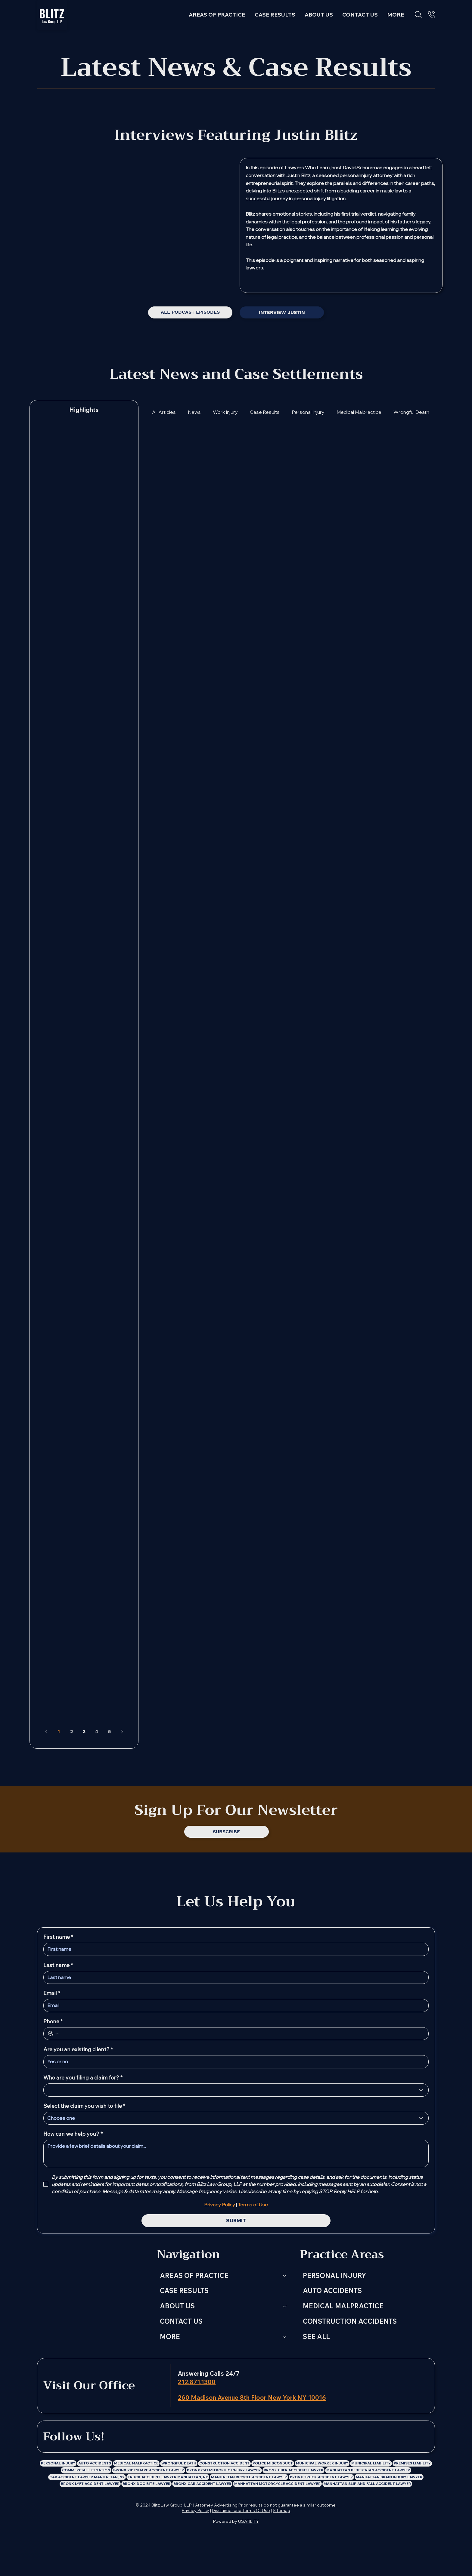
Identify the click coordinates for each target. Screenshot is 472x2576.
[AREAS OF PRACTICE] (284, 2275)
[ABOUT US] (284, 2306)
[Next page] (121, 1731)
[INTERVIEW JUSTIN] (282, 312)
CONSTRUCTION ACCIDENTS (350, 2321)
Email (51, 1993)
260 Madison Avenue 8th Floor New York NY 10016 (252, 2397)
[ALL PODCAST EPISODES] (190, 312)
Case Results (265, 412)
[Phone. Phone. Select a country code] (53, 2033)
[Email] (234, 2005)
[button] (395, 14)
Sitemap (281, 2510)
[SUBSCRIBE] (226, 1832)
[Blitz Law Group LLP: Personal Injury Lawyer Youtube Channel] (245, 2437)
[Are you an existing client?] (234, 2061)
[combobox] (236, 2090)
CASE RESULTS (184, 2290)
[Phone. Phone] (242, 2033)
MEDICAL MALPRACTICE (343, 2306)
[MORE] (284, 2336)
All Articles (164, 412)
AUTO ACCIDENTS (332, 2290)
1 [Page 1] (59, 1731)
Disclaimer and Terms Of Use (241, 2510)
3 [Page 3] (84, 1731)
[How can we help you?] (236, 2153)
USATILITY (248, 2521)
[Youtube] (348, 281)
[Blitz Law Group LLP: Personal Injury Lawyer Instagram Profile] (214, 2437)
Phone (53, 2021)
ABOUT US (177, 2306)
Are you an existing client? (78, 2049)
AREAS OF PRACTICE (194, 2275)
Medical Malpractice (359, 412)
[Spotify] (333, 281)
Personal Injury (308, 412)
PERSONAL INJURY (334, 2275)
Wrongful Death (411, 412)
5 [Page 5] (109, 1731)
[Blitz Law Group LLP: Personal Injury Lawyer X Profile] (230, 2437)
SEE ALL (316, 2336)
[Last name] (234, 1977)
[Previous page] (46, 1731)
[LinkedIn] (184, 2437)
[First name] (234, 1949)
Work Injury (225, 412)
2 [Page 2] (71, 1731)
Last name (58, 1965)
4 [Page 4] (96, 1731)
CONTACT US (181, 2321)
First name (58, 1937)
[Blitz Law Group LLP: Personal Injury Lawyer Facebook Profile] (199, 2437)
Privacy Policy (195, 2510)
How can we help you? (73, 2134)
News (194, 412)
